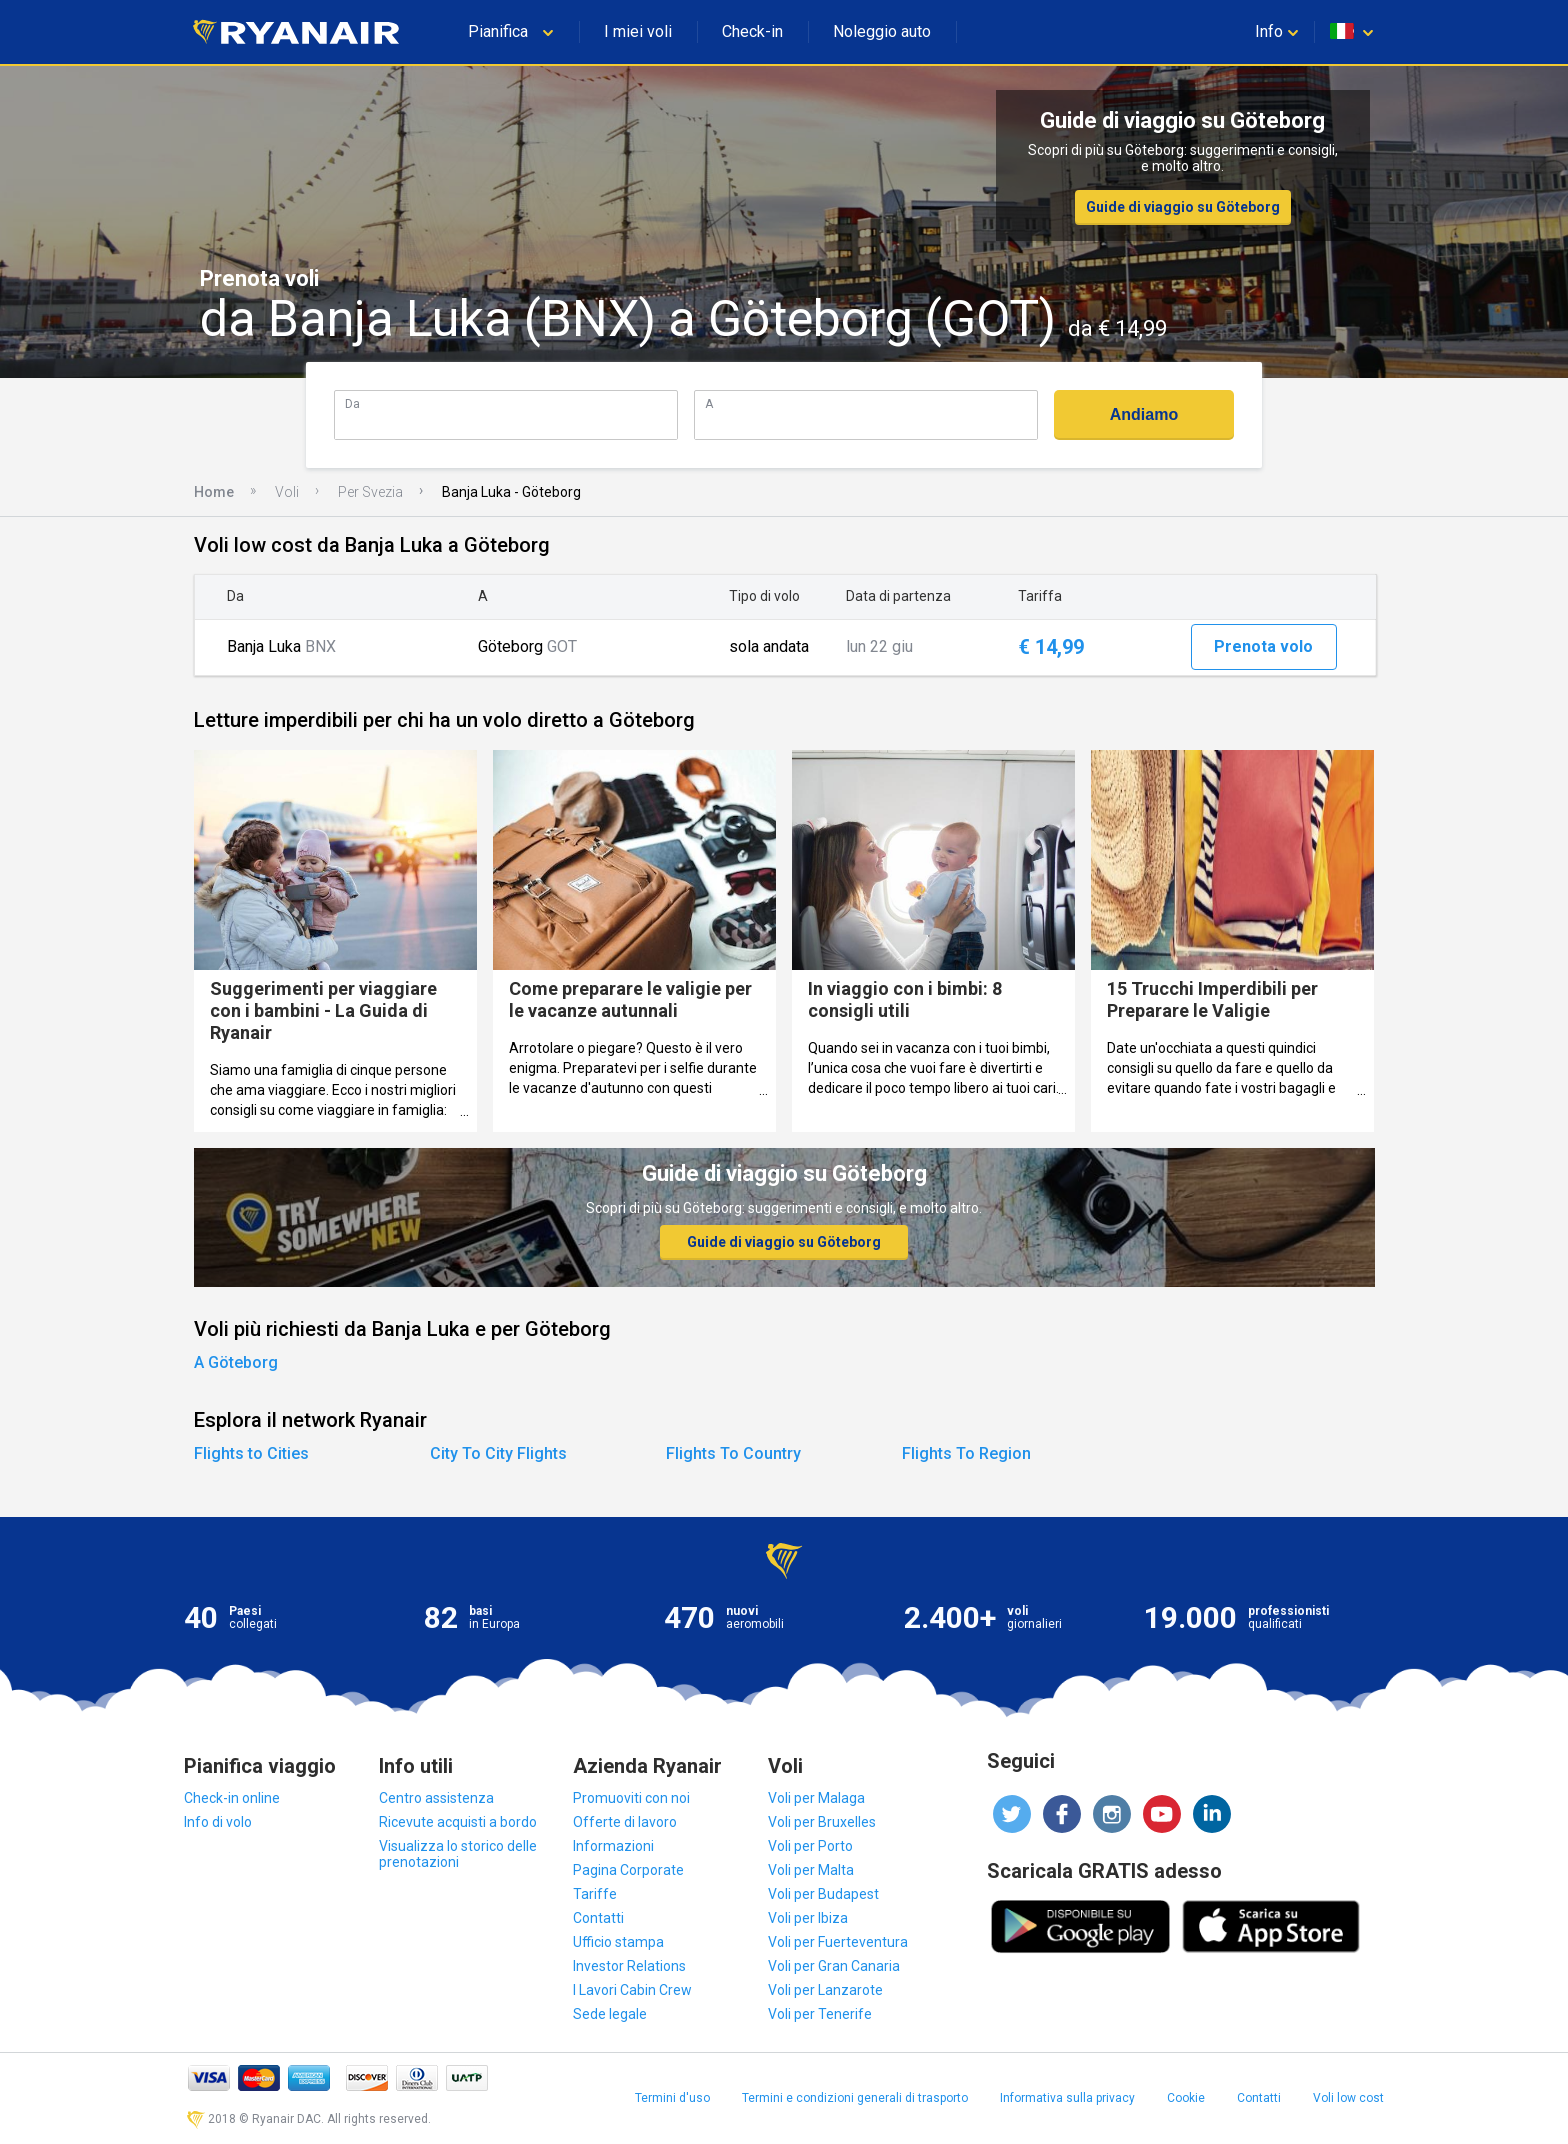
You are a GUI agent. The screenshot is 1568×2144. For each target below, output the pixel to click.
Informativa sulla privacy (1067, 2098)
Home (214, 492)
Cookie (1186, 2098)
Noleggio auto (882, 31)
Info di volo (218, 1822)
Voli (287, 492)
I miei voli (638, 31)
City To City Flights (498, 1453)
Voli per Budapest (823, 1894)
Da (352, 403)
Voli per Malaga (816, 1798)
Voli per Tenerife (820, 2014)
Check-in (752, 31)
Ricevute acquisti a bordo (458, 1822)
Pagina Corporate (628, 1870)
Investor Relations (629, 1966)
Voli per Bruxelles (822, 1822)
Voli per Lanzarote (825, 1990)
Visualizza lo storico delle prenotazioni (458, 1854)
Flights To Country (733, 1453)
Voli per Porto (810, 1846)
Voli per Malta (811, 1870)
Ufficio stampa (618, 1942)
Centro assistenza (436, 1798)
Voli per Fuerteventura (838, 1942)
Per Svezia (370, 492)
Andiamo (1144, 414)
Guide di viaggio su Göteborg (1183, 207)
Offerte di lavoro (625, 1822)
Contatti (598, 1918)
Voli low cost (1348, 2098)
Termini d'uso (672, 2098)
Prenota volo (1263, 646)
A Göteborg (236, 1362)
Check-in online (232, 1798)
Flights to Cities (251, 1453)
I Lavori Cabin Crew (632, 1990)
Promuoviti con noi (631, 1798)
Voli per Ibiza (808, 1918)
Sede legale (610, 2014)
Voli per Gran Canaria (834, 1966)
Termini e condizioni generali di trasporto (855, 2098)
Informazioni (613, 1846)
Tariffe (595, 1894)
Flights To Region (966, 1453)
